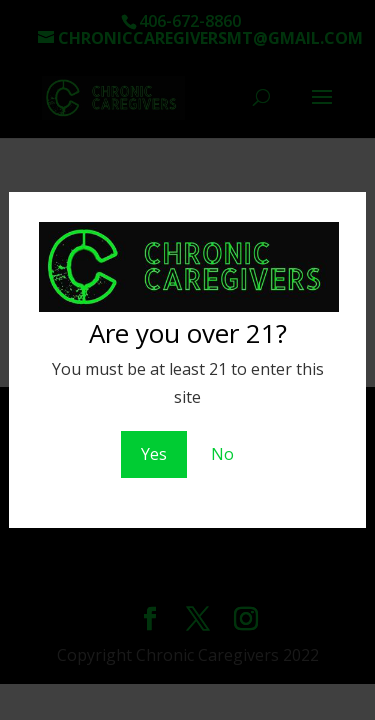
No (222, 454)
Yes (154, 454)
